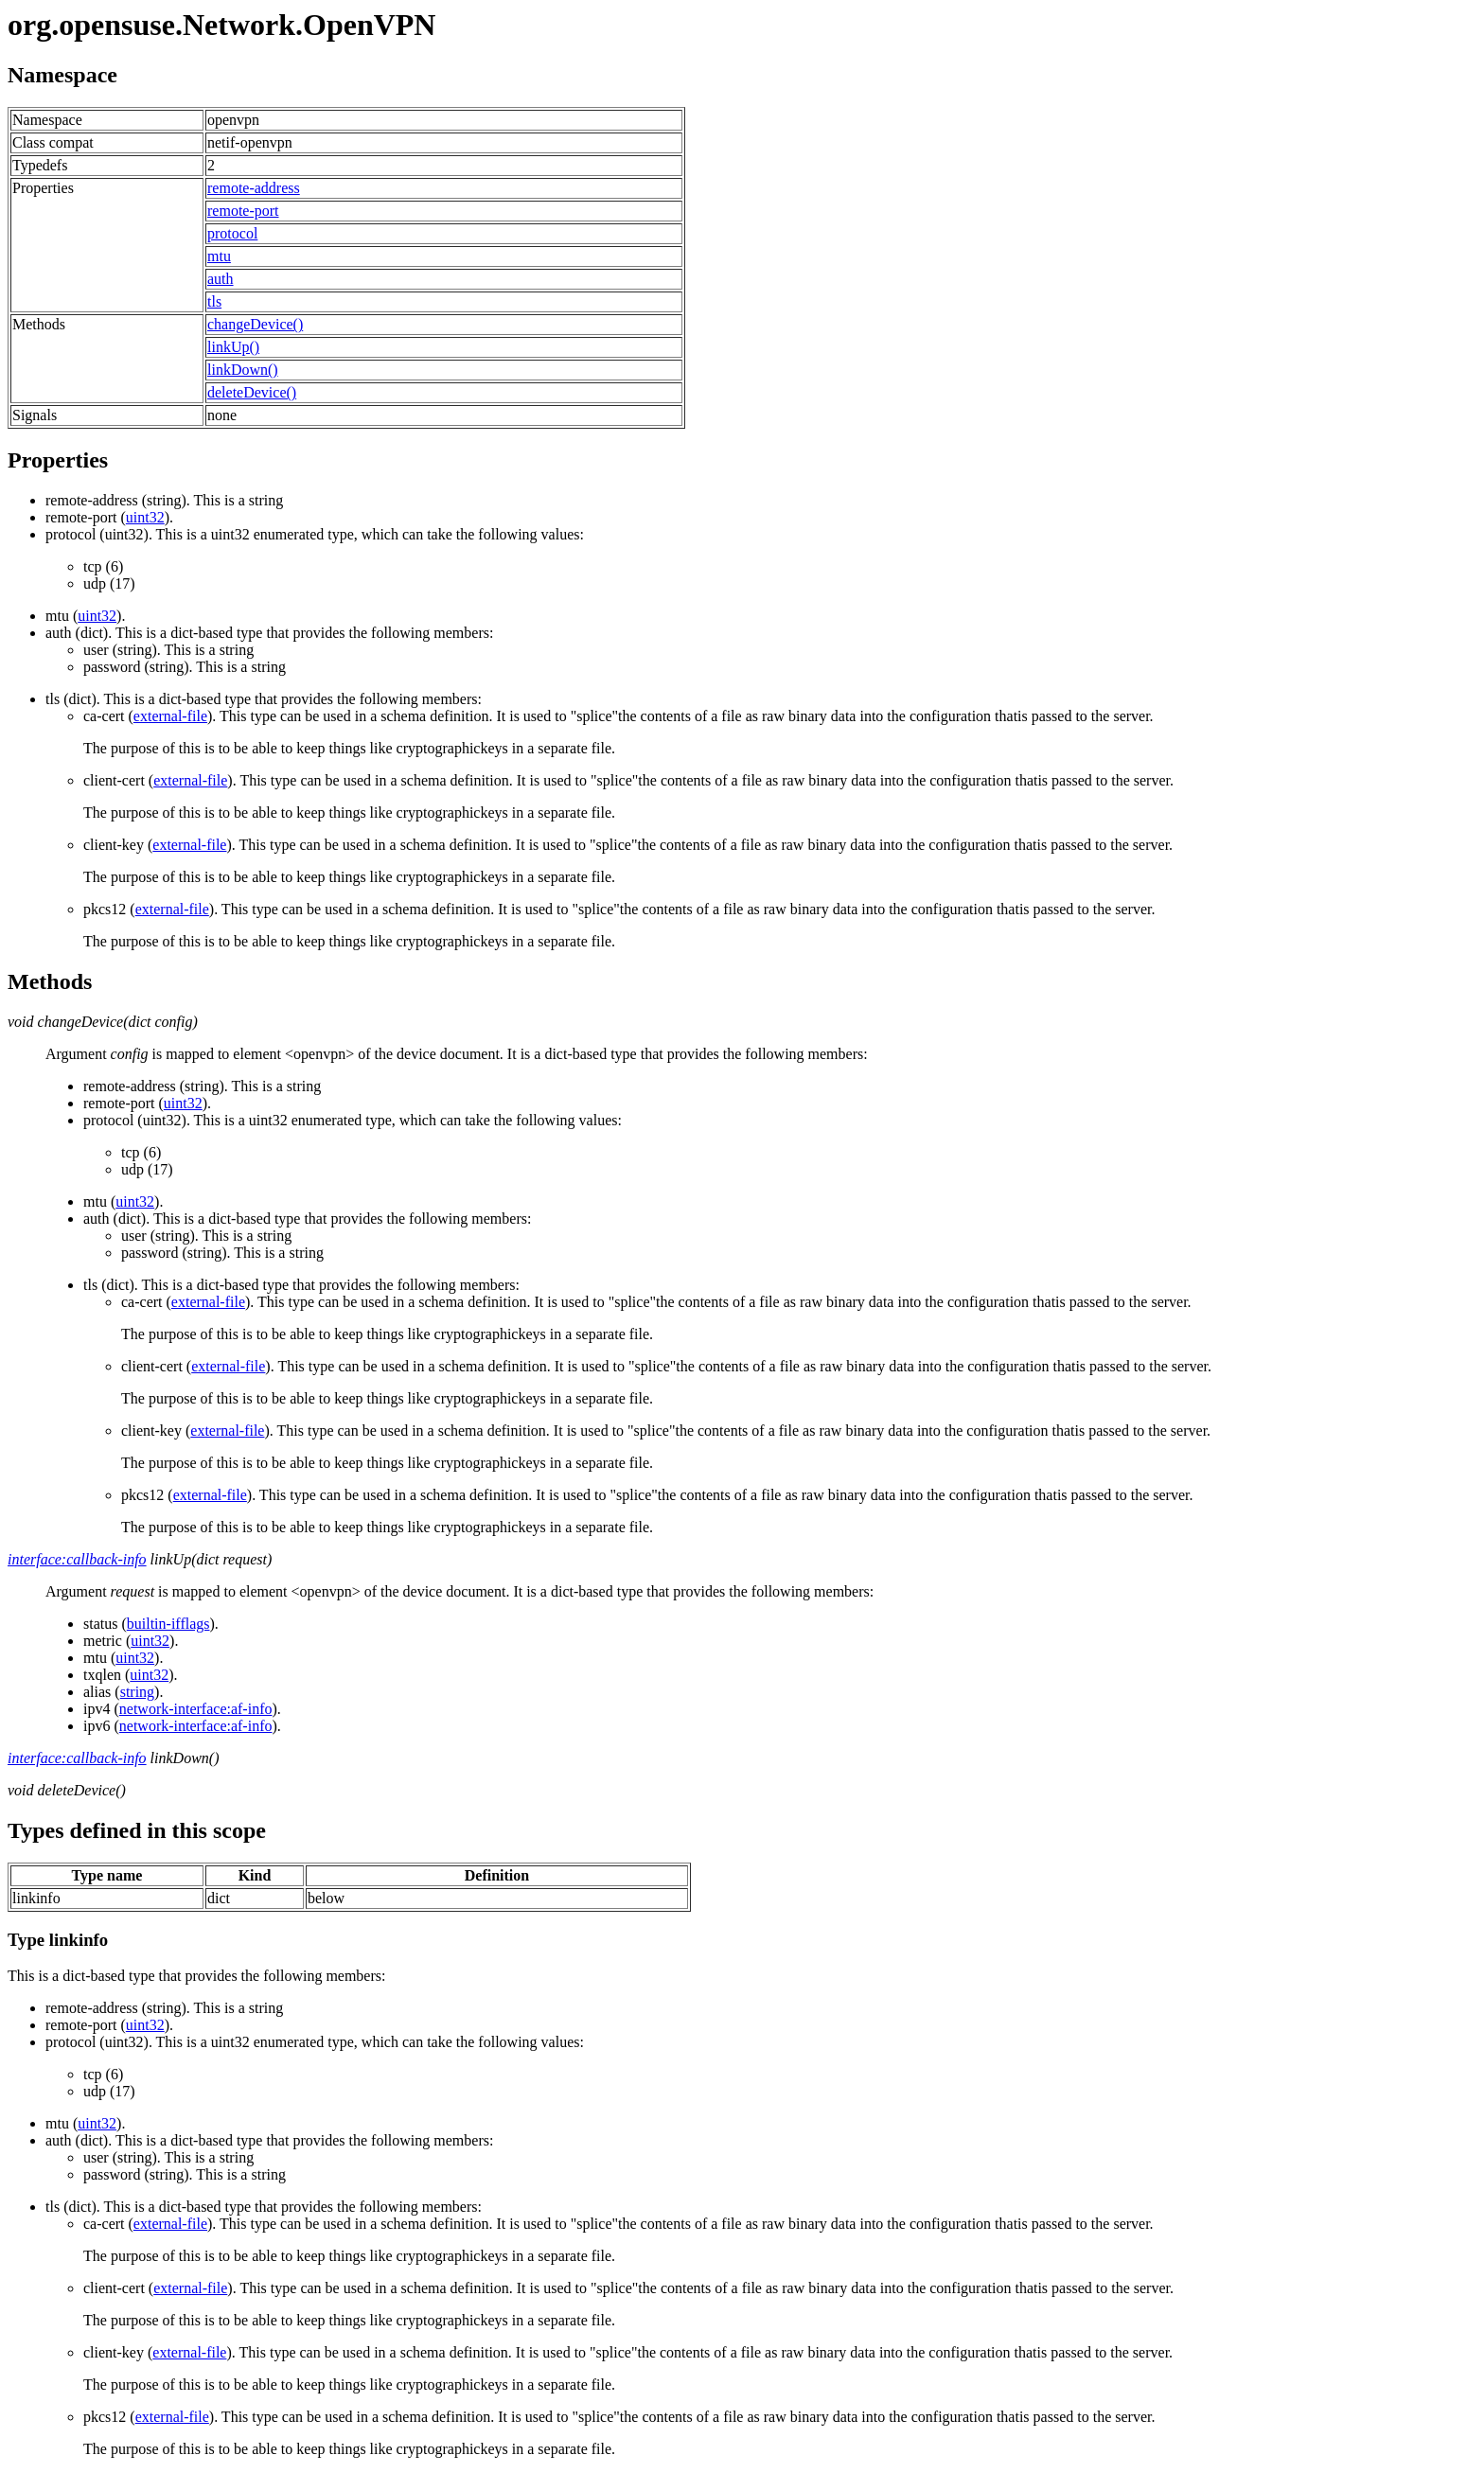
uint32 (145, 517)
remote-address (253, 188)
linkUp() (233, 347)
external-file (170, 716)
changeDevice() (255, 324)
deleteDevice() (251, 392)
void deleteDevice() (67, 1790)
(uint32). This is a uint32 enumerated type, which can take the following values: (760, 559)
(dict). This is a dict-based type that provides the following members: (760, 650)
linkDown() (242, 370)
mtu (219, 256)
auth (220, 279)
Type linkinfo (58, 1940)
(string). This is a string (164, 500)
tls (214, 301)
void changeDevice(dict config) (103, 1022)
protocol (232, 233)
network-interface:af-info (196, 1709)
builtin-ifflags (168, 1624)
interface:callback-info (77, 1559)
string (137, 1692)
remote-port (243, 211)
